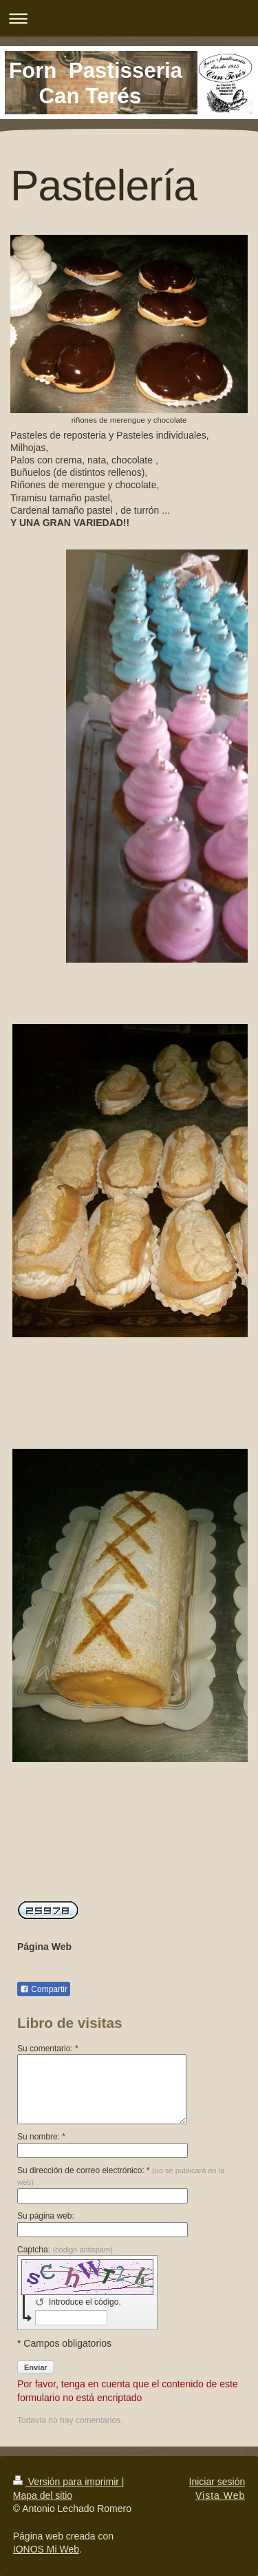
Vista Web (220, 2495)
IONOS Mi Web (46, 2549)
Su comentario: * (47, 2048)
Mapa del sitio (42, 2495)
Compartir (43, 1989)
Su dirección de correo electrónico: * (120, 2176)
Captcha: (65, 2249)
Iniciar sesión (217, 2481)
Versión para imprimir (67, 2481)
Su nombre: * (41, 2137)
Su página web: (45, 2216)
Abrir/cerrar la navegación (129, 18)
